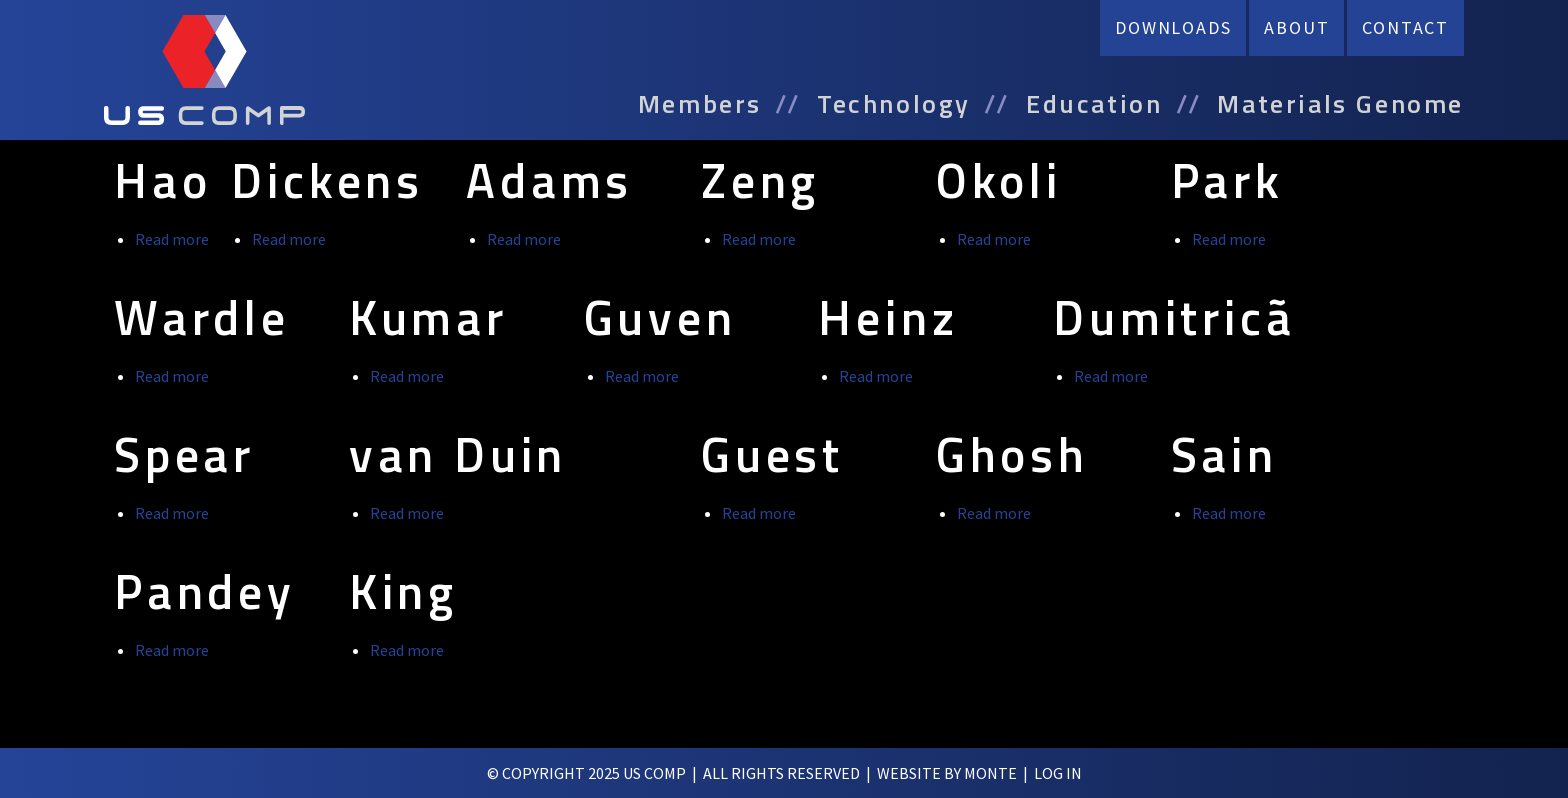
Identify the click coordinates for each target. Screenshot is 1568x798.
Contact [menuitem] (1405, 27)
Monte (990, 773)
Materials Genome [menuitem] (1340, 104)
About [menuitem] (1296, 27)
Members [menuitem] (700, 104)
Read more (172, 239)
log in (1058, 773)
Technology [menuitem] (894, 104)
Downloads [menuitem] (1173, 27)
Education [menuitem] (1094, 104)
